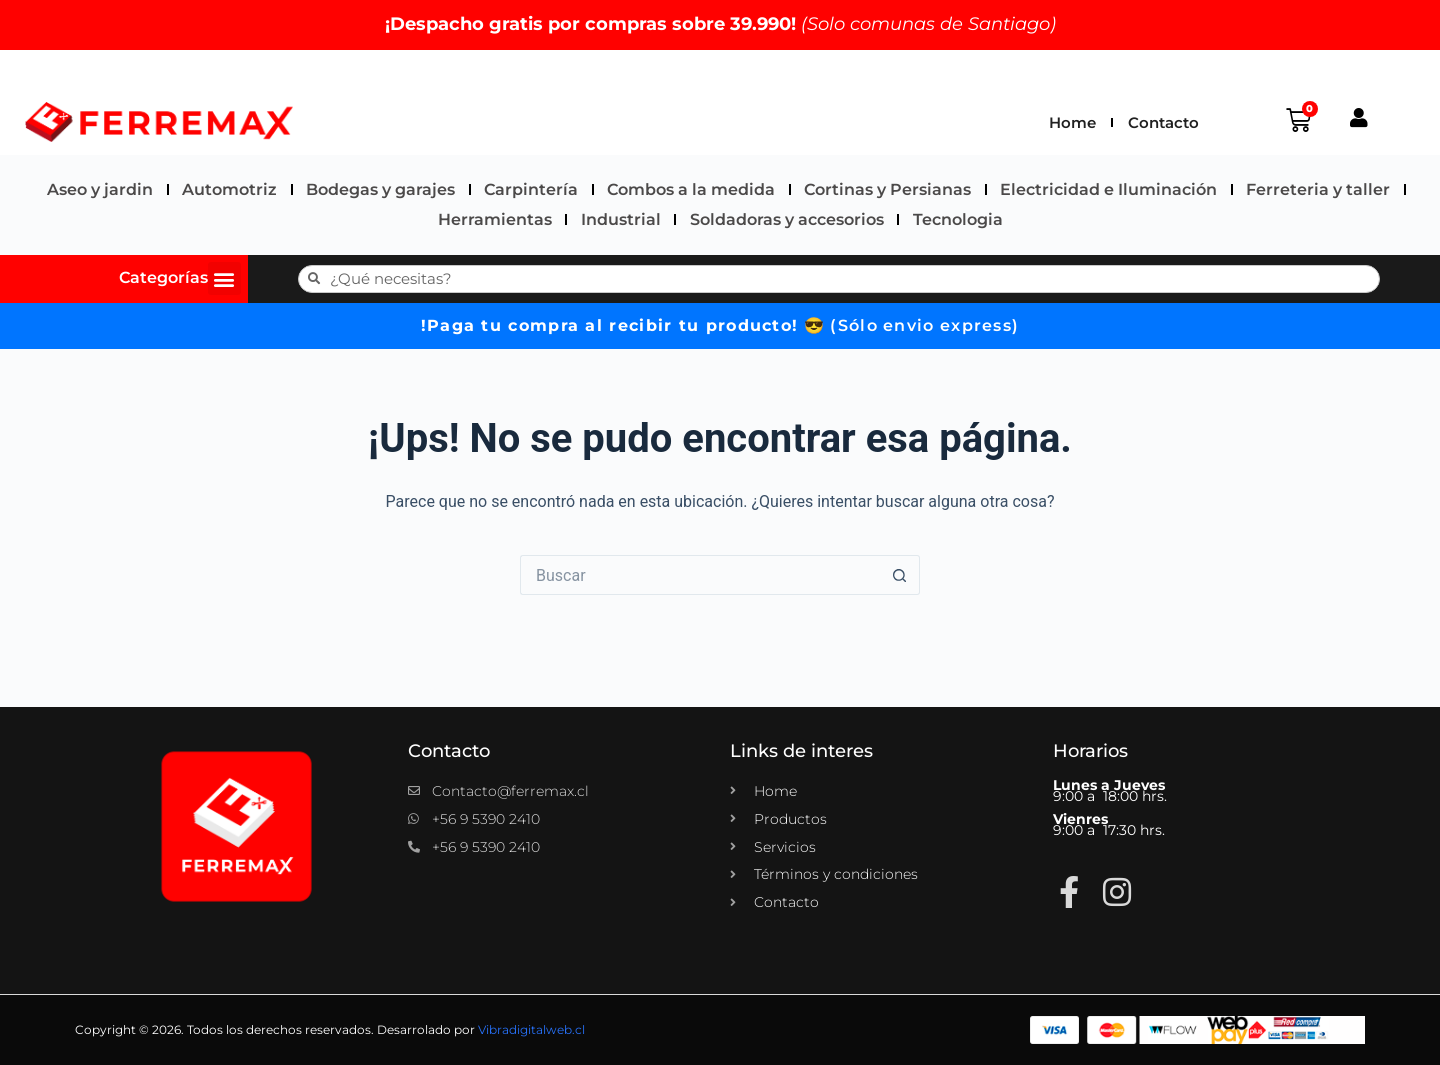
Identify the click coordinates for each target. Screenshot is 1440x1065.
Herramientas (495, 219)
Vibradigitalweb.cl (531, 1029)
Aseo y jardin (100, 189)
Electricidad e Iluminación (1108, 189)
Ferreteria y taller (1318, 189)
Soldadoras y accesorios (787, 219)
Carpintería (531, 189)
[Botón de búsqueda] (900, 575)
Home (1072, 122)
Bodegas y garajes (380, 189)
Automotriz (229, 189)
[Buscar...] (700, 575)
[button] (224, 278)
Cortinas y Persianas (887, 189)
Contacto (1163, 122)
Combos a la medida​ (691, 189)
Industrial (621, 219)
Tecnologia (958, 219)
